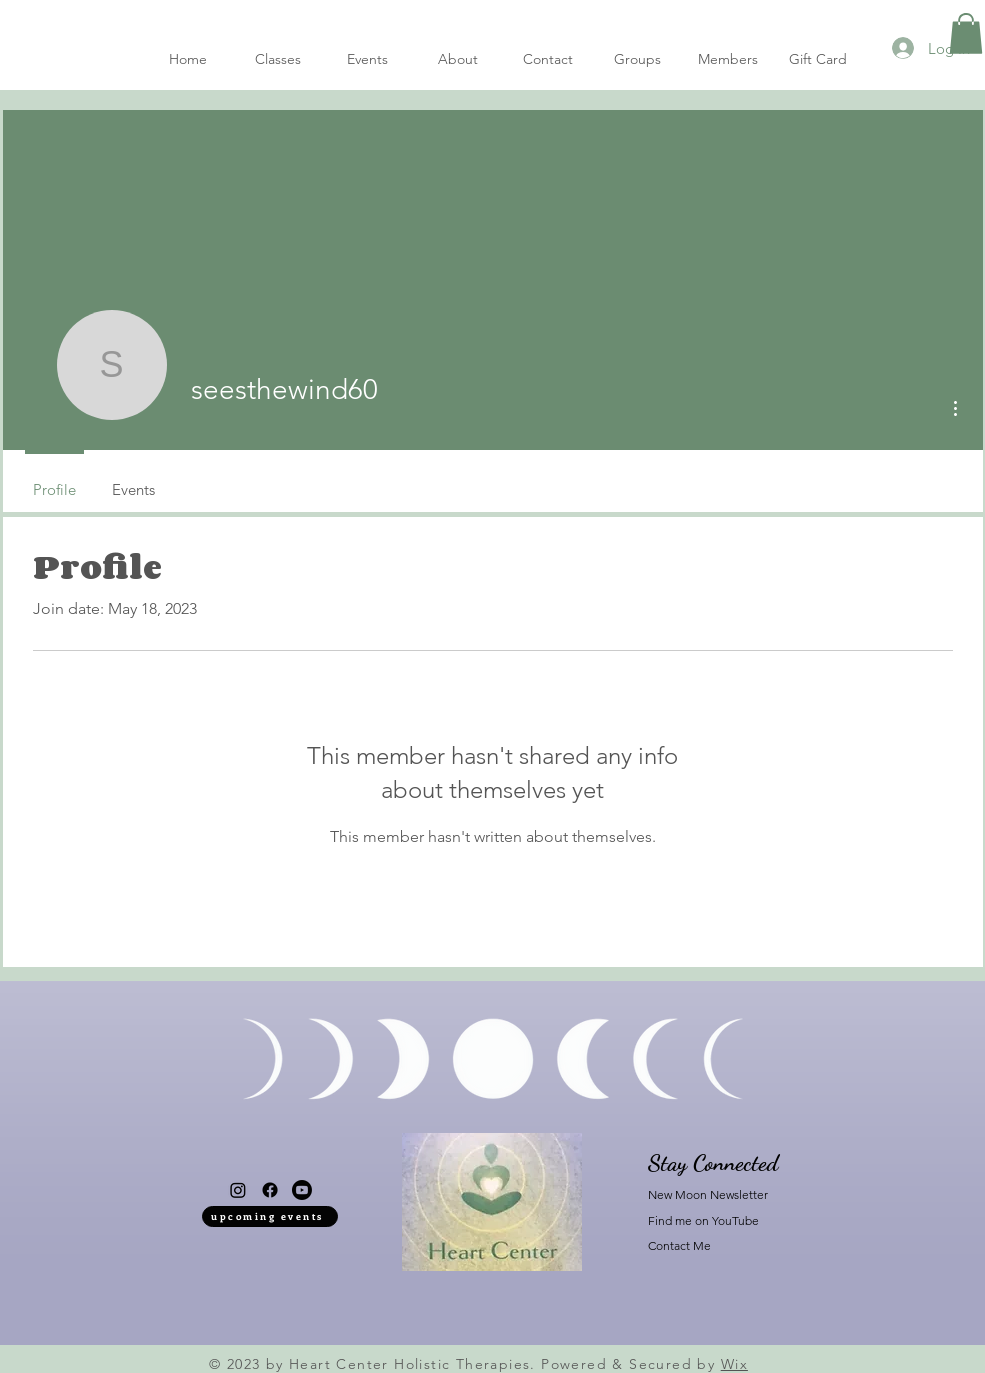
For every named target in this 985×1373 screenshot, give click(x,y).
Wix (734, 1364)
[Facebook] (270, 1190)
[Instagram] (238, 1190)
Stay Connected (713, 1162)
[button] (966, 33)
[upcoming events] (270, 1216)
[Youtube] (302, 1190)
